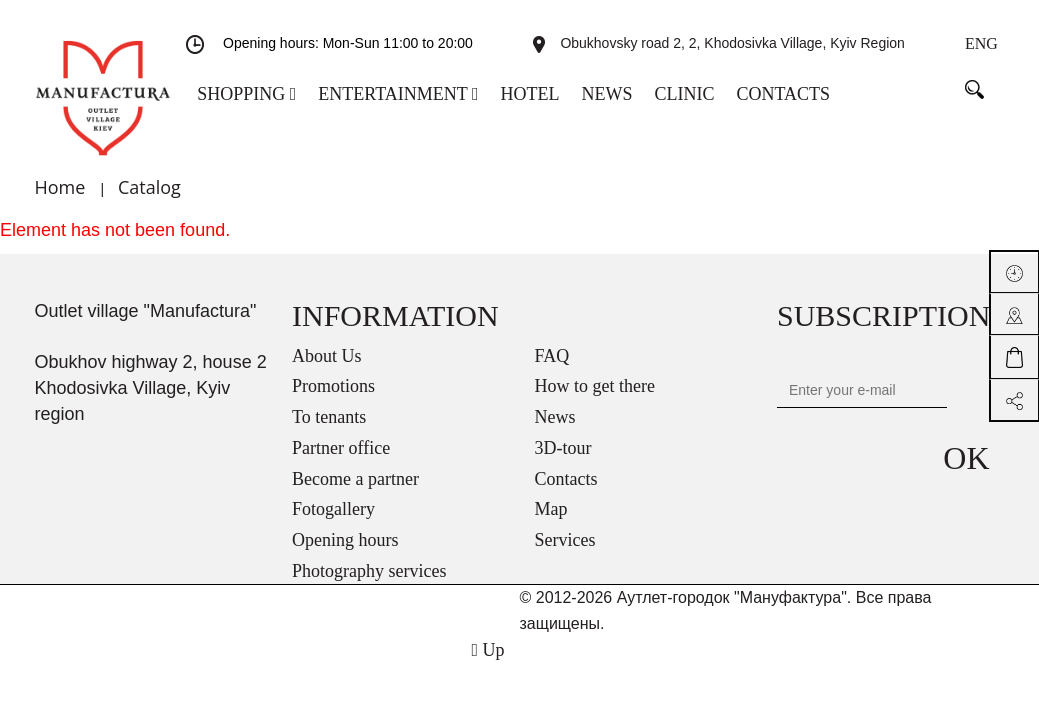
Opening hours (345, 540)
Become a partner (355, 479)
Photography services (369, 571)
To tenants (329, 417)
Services (565, 540)
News (555, 417)
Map (551, 509)
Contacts (566, 479)
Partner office (341, 448)
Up (487, 650)
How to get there (595, 386)
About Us (327, 356)
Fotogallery (333, 509)
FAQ (552, 356)
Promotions (333, 386)
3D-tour (563, 448)
